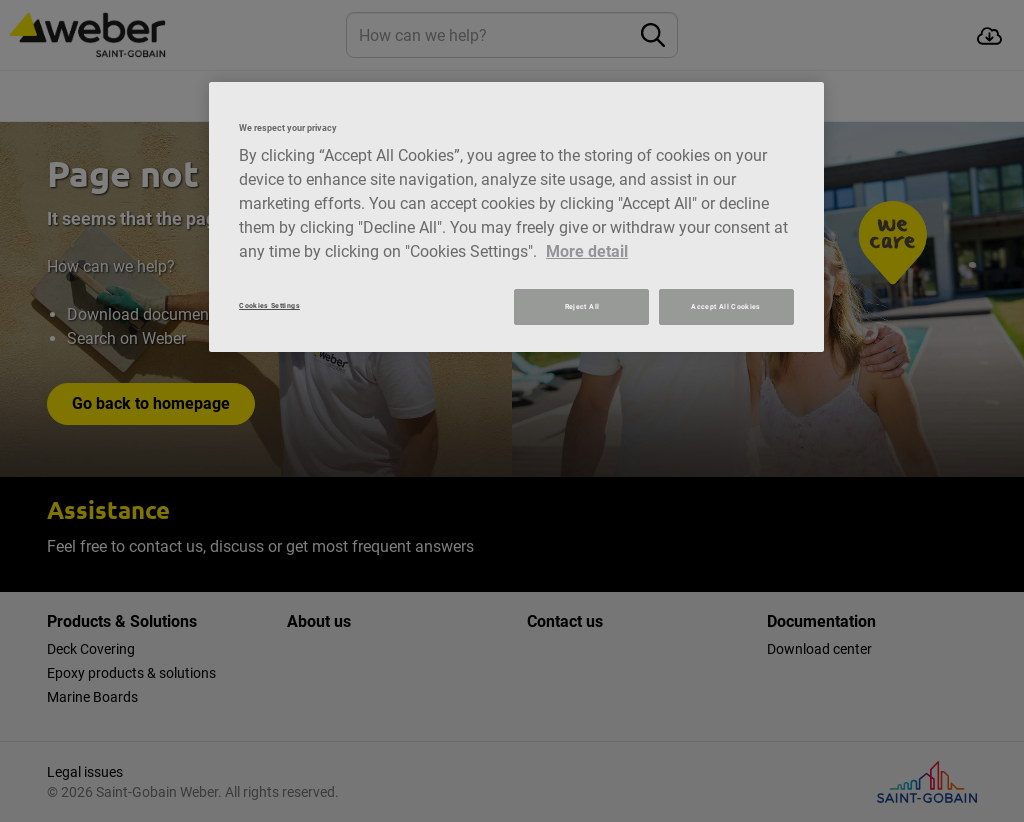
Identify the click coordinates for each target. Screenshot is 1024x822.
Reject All (582, 306)
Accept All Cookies (725, 306)
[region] (516, 217)
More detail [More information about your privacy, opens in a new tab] (587, 251)
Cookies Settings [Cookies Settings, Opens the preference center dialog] (269, 305)
